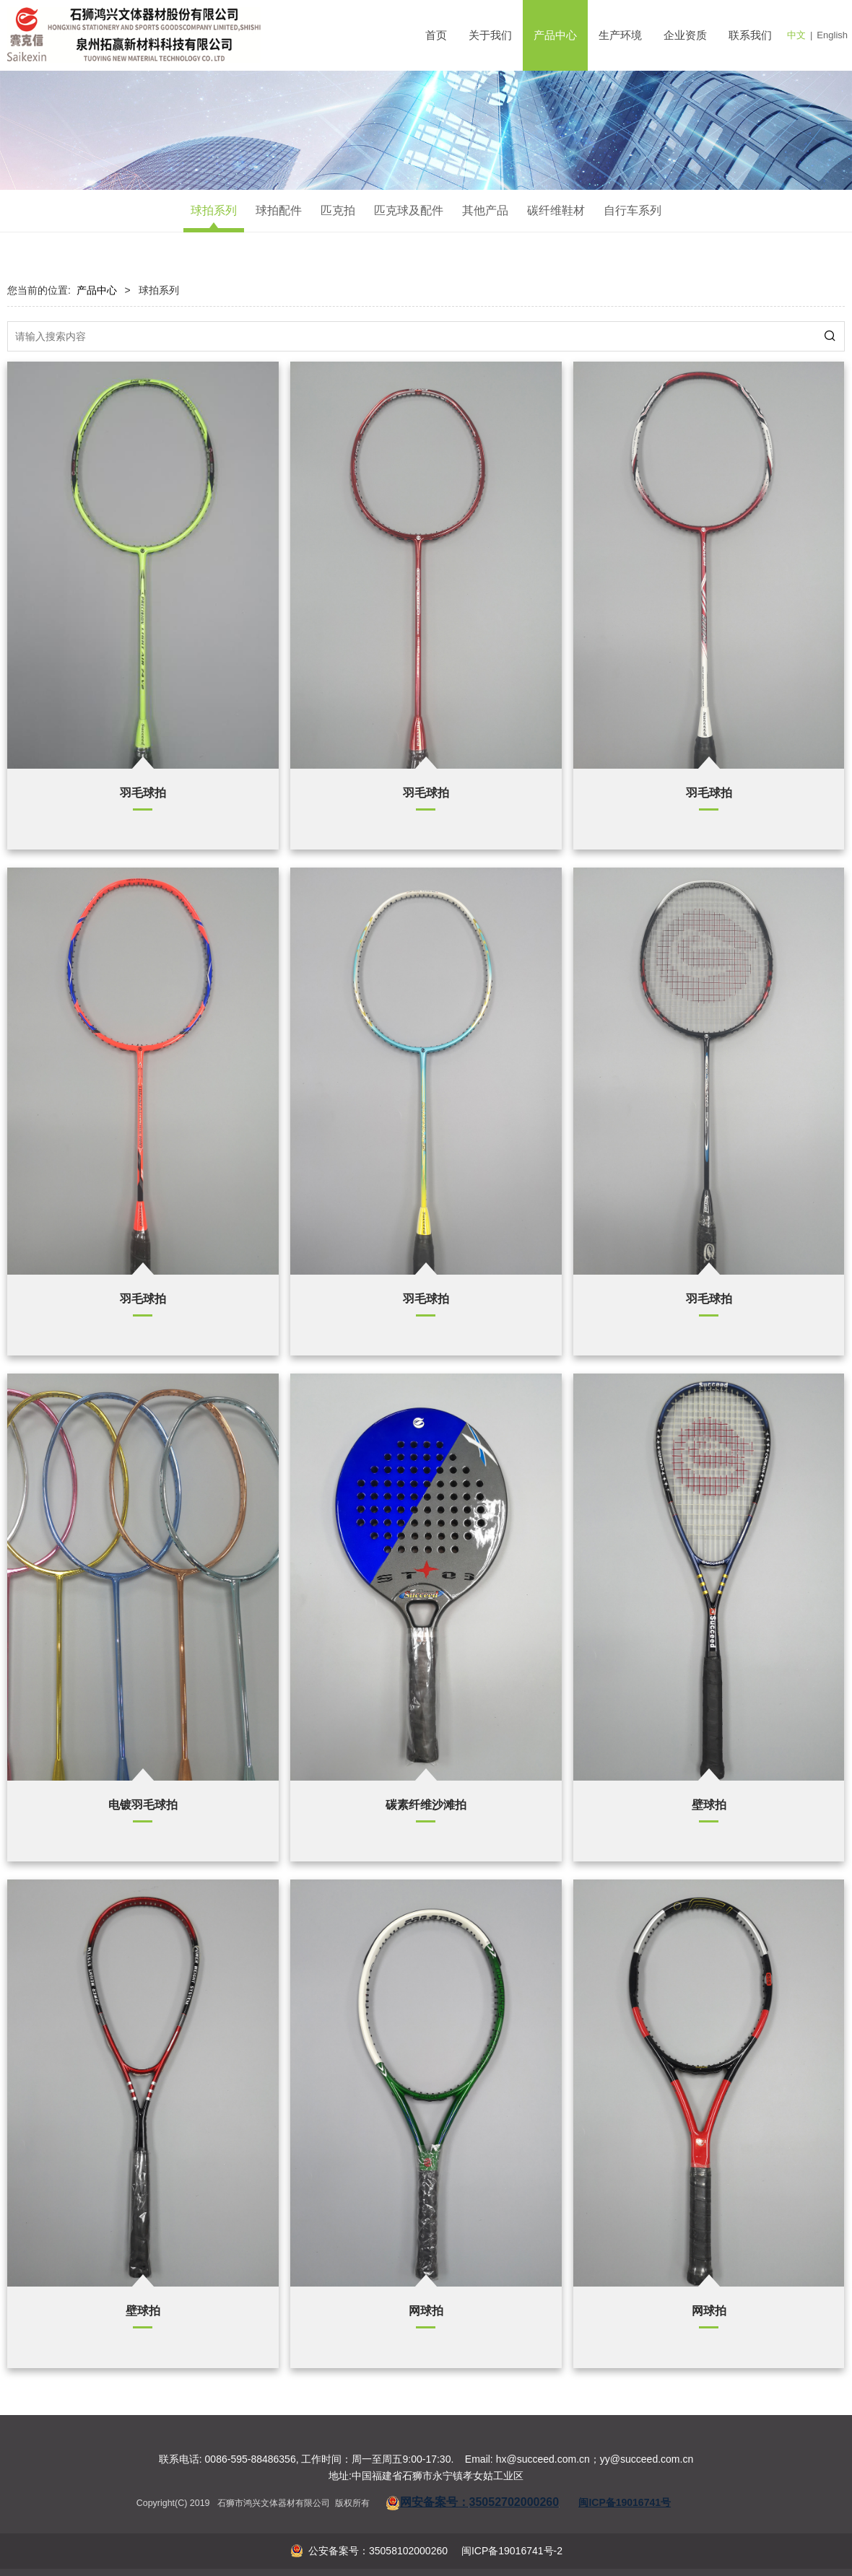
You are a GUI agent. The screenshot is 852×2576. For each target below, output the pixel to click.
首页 (436, 35)
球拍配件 (279, 210)
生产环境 (620, 35)
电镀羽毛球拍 (143, 1804)
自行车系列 (632, 210)
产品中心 (555, 35)
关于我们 (490, 35)
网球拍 (426, 2310)
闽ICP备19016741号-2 (510, 2551)
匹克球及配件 (408, 210)
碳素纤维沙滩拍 (426, 1804)
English (832, 35)
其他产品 (485, 210)
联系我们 (750, 35)
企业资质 (685, 35)
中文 (796, 35)
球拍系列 (214, 210)
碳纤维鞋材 (556, 210)
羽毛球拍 (143, 792)
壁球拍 (709, 1804)
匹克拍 (338, 210)
